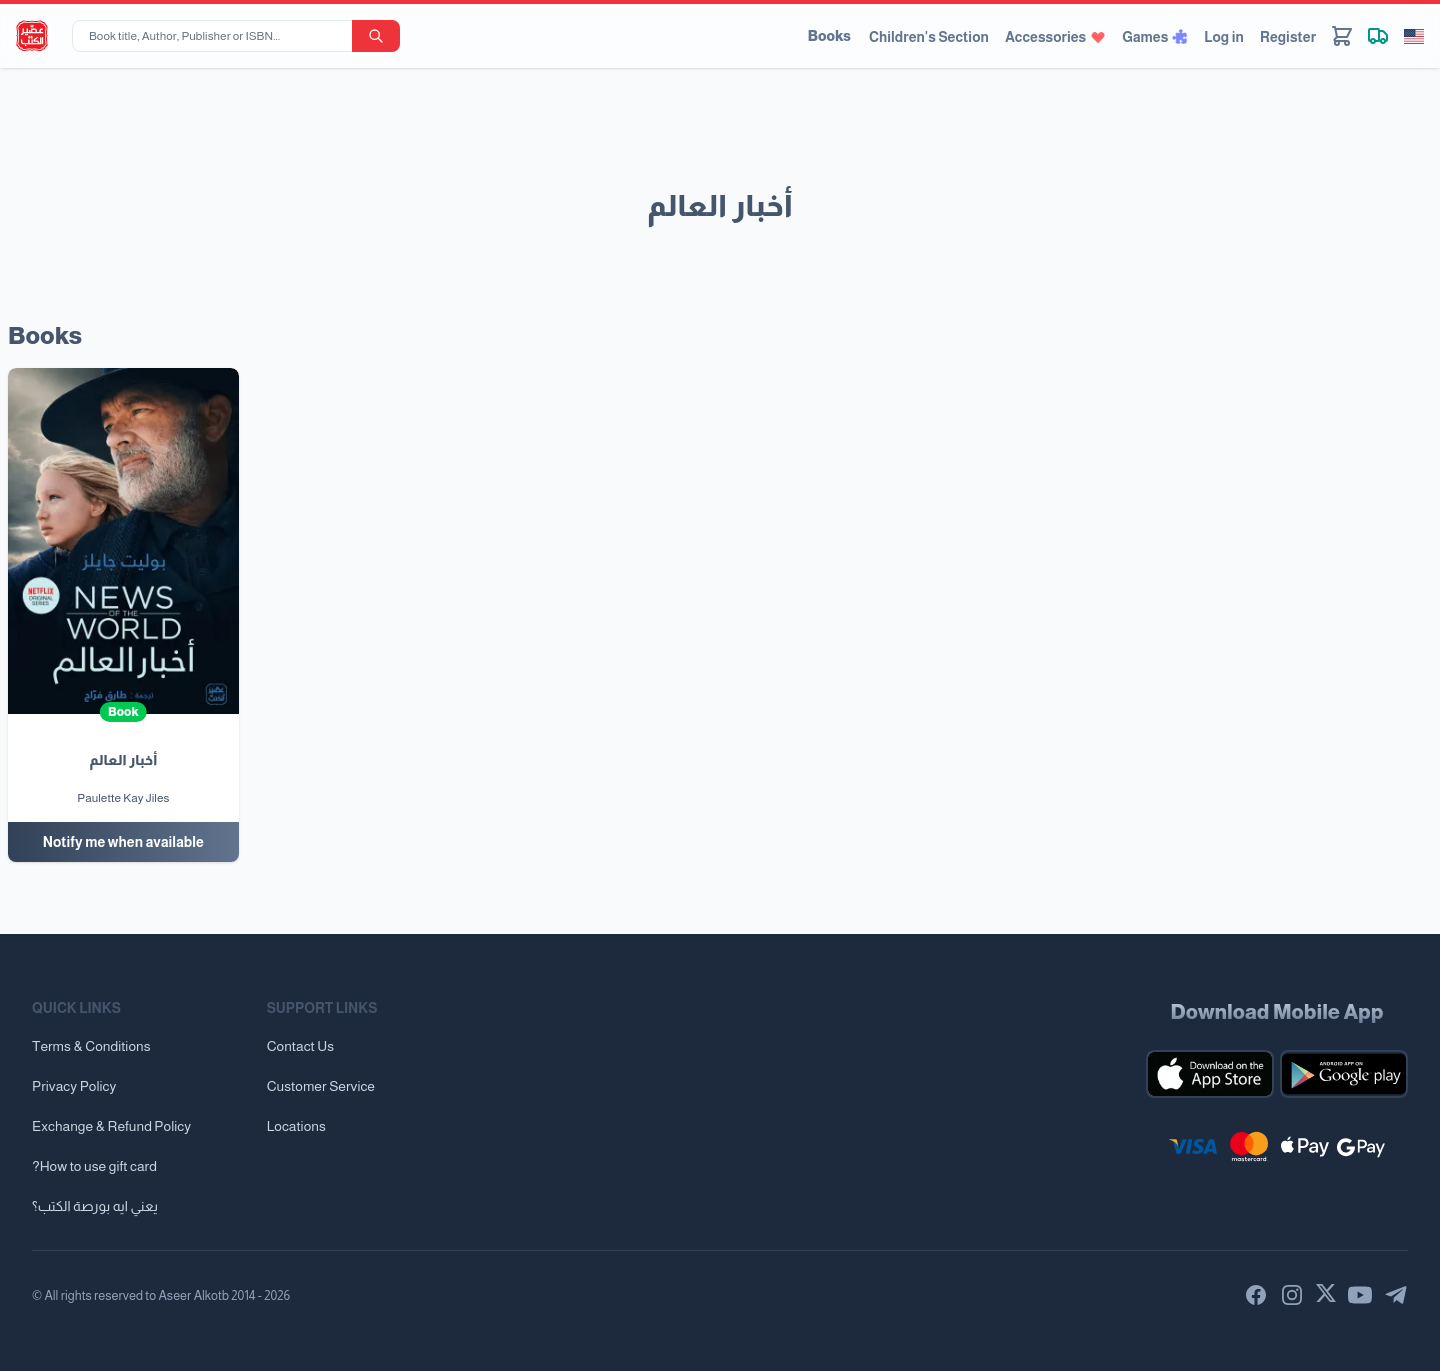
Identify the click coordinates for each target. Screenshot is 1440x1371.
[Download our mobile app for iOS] (1210, 1074)
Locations (296, 1126)
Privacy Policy (74, 1086)
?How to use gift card (94, 1166)
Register (1288, 37)
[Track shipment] (1378, 36)
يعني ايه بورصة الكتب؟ (95, 1206)
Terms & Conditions (91, 1046)
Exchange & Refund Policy (111, 1126)
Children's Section (929, 37)
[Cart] (1342, 36)
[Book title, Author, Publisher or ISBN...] (216, 36)
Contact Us (300, 1046)
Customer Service (321, 1086)
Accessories (1055, 37)
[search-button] (376, 36)
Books (829, 36)
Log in (1224, 37)
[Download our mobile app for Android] (1344, 1074)
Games (1155, 37)
